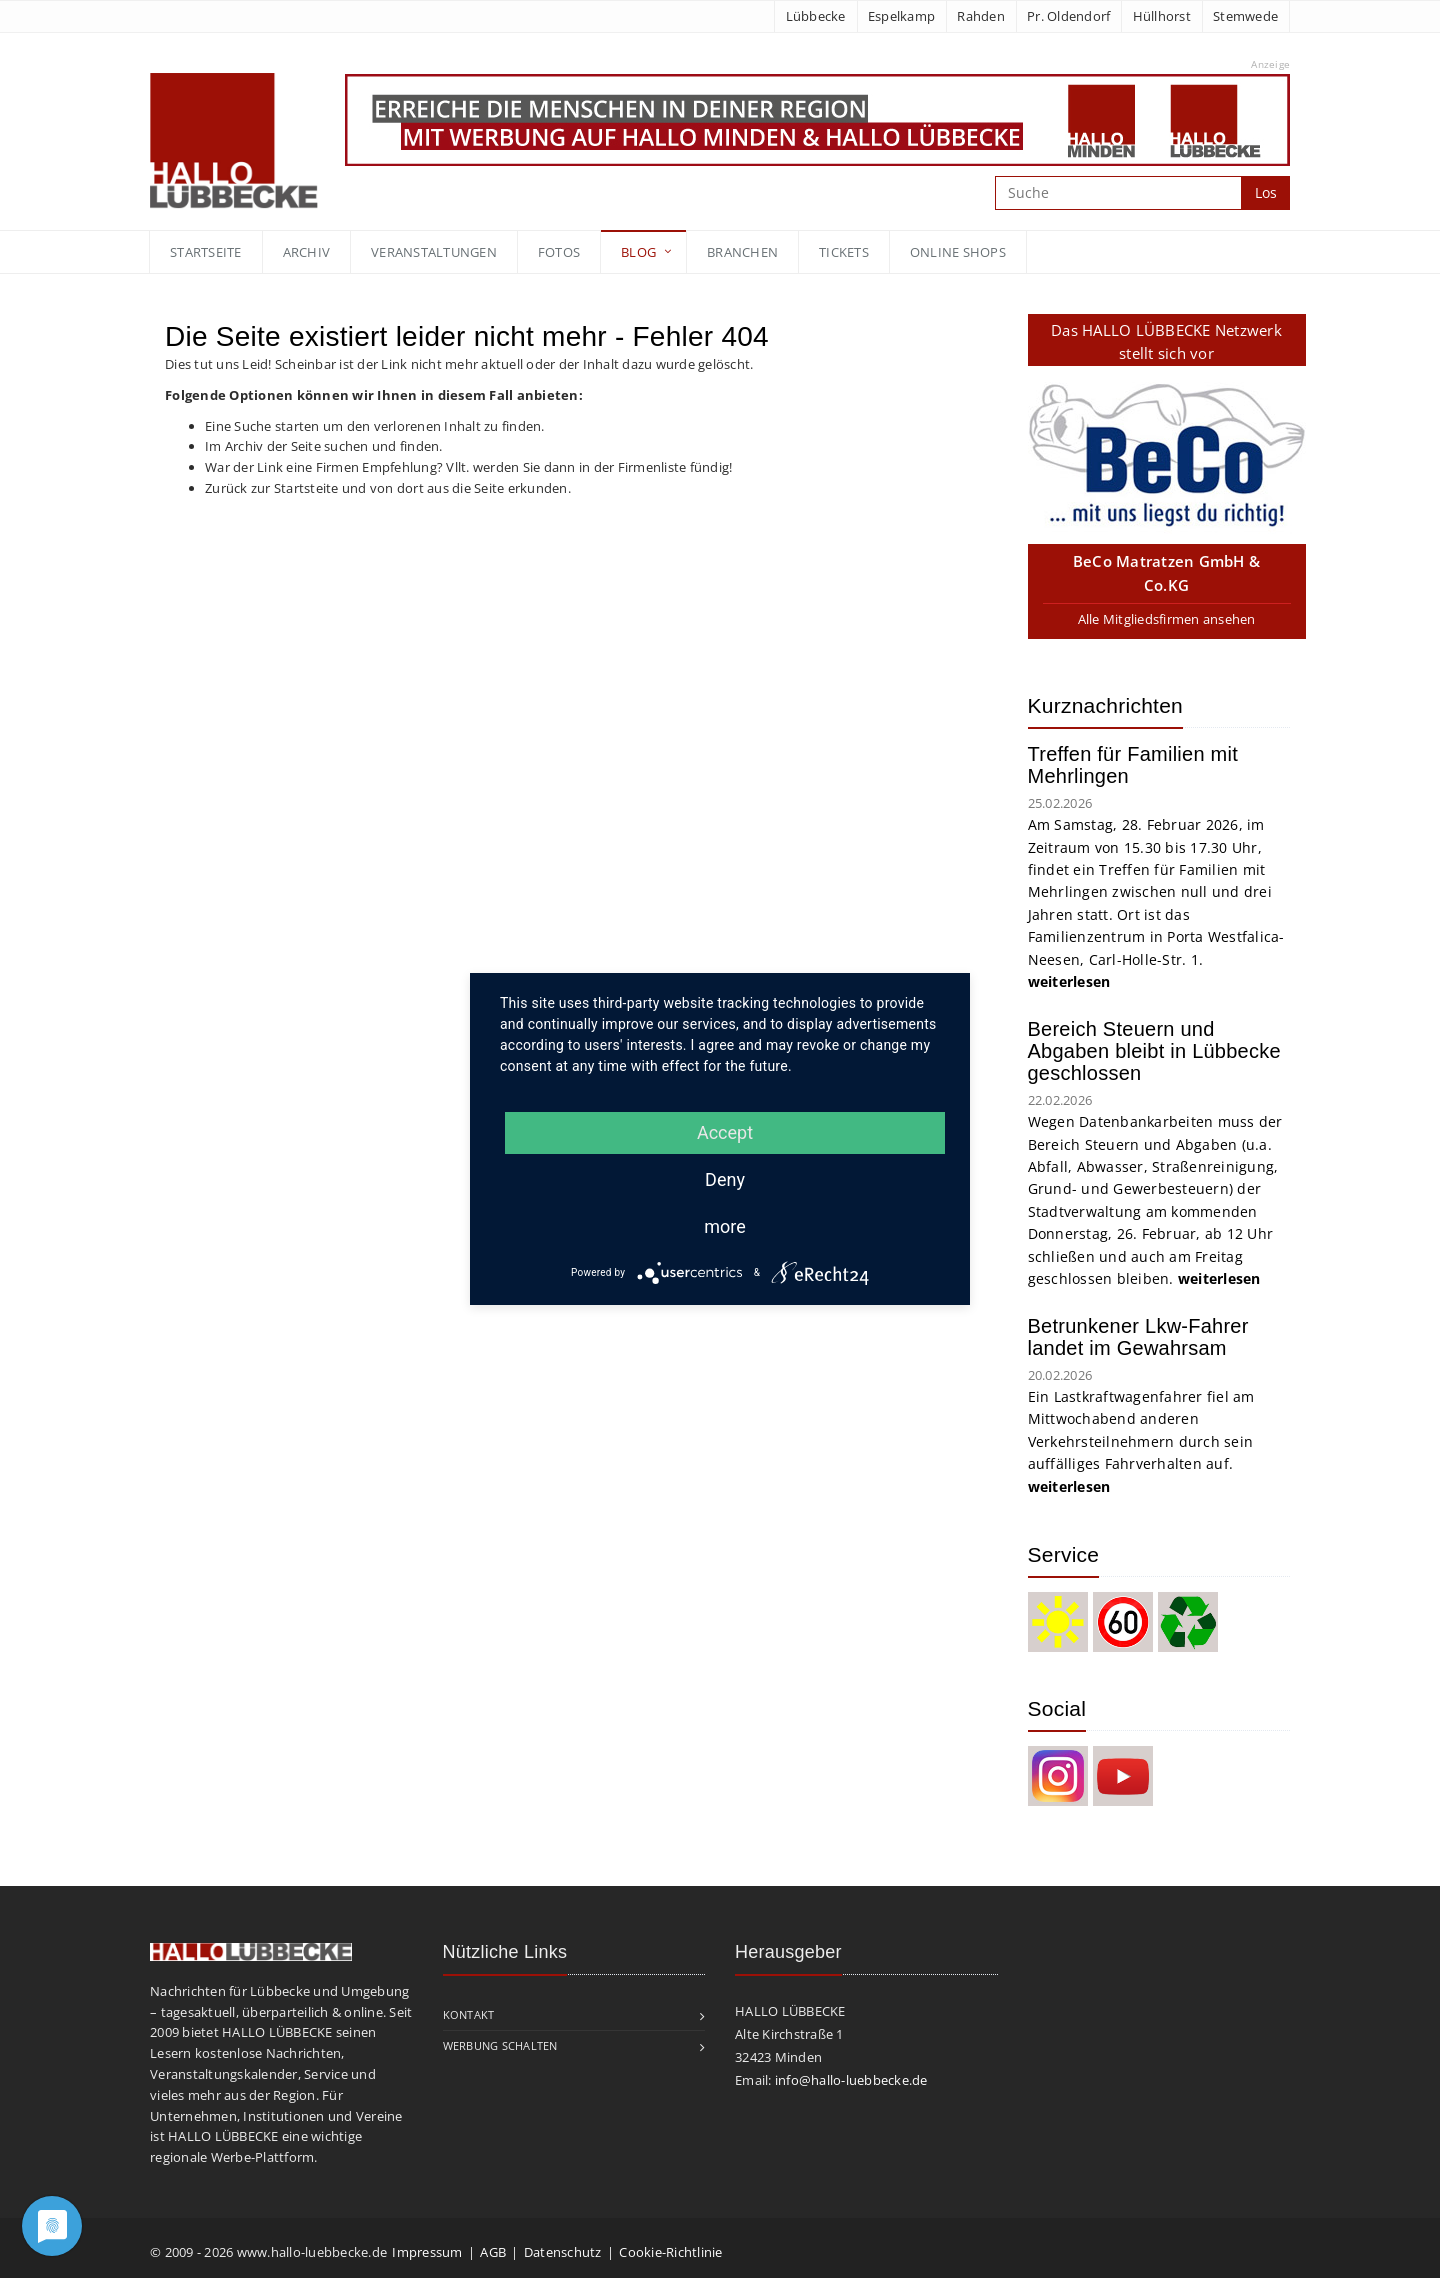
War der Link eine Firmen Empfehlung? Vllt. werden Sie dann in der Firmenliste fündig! (468, 467)
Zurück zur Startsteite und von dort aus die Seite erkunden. (388, 488)
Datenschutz (563, 2252)
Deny (725, 1179)
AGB (493, 2252)
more (725, 1226)
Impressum (427, 2252)
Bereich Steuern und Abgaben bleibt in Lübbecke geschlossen (1154, 1051)
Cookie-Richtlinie (670, 2252)
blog (638, 252)
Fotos (559, 252)
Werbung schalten (500, 2045)
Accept (725, 1132)
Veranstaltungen (434, 252)
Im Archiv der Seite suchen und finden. (324, 446)
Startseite (206, 252)
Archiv (307, 252)
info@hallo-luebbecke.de (851, 2080)
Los (1266, 192)
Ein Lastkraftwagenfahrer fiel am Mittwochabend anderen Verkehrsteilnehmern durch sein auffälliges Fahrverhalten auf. (1141, 1441)
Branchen (742, 252)
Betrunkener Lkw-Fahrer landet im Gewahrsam (1138, 1337)
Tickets (844, 252)
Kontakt (469, 2014)
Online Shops (958, 252)
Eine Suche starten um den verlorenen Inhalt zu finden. (375, 426)
